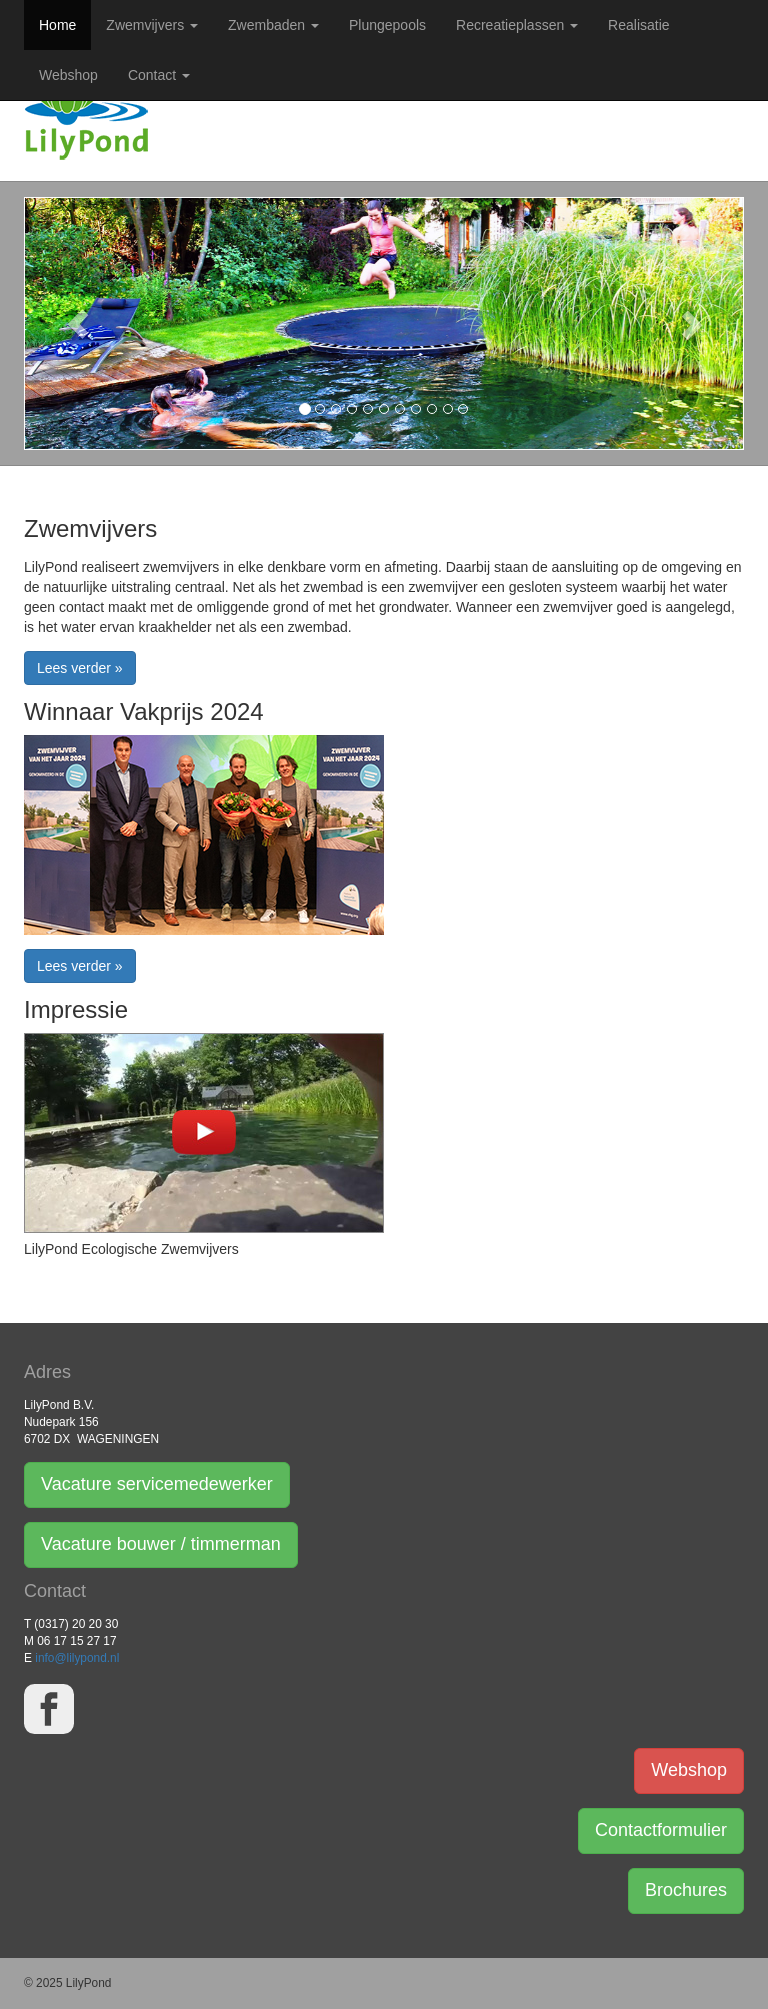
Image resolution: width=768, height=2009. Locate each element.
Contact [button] (159, 75)
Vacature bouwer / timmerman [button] (161, 1544)
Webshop (68, 75)
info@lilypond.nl (77, 1658)
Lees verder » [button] (80, 668)
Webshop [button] (689, 1770)
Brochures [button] (686, 1890)
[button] (78, 323)
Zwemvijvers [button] (152, 25)
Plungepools (387, 25)
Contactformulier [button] (661, 1830)
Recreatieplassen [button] (517, 25)
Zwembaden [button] (273, 25)
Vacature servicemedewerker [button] (157, 1484)
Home (57, 25)
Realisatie (638, 25)
